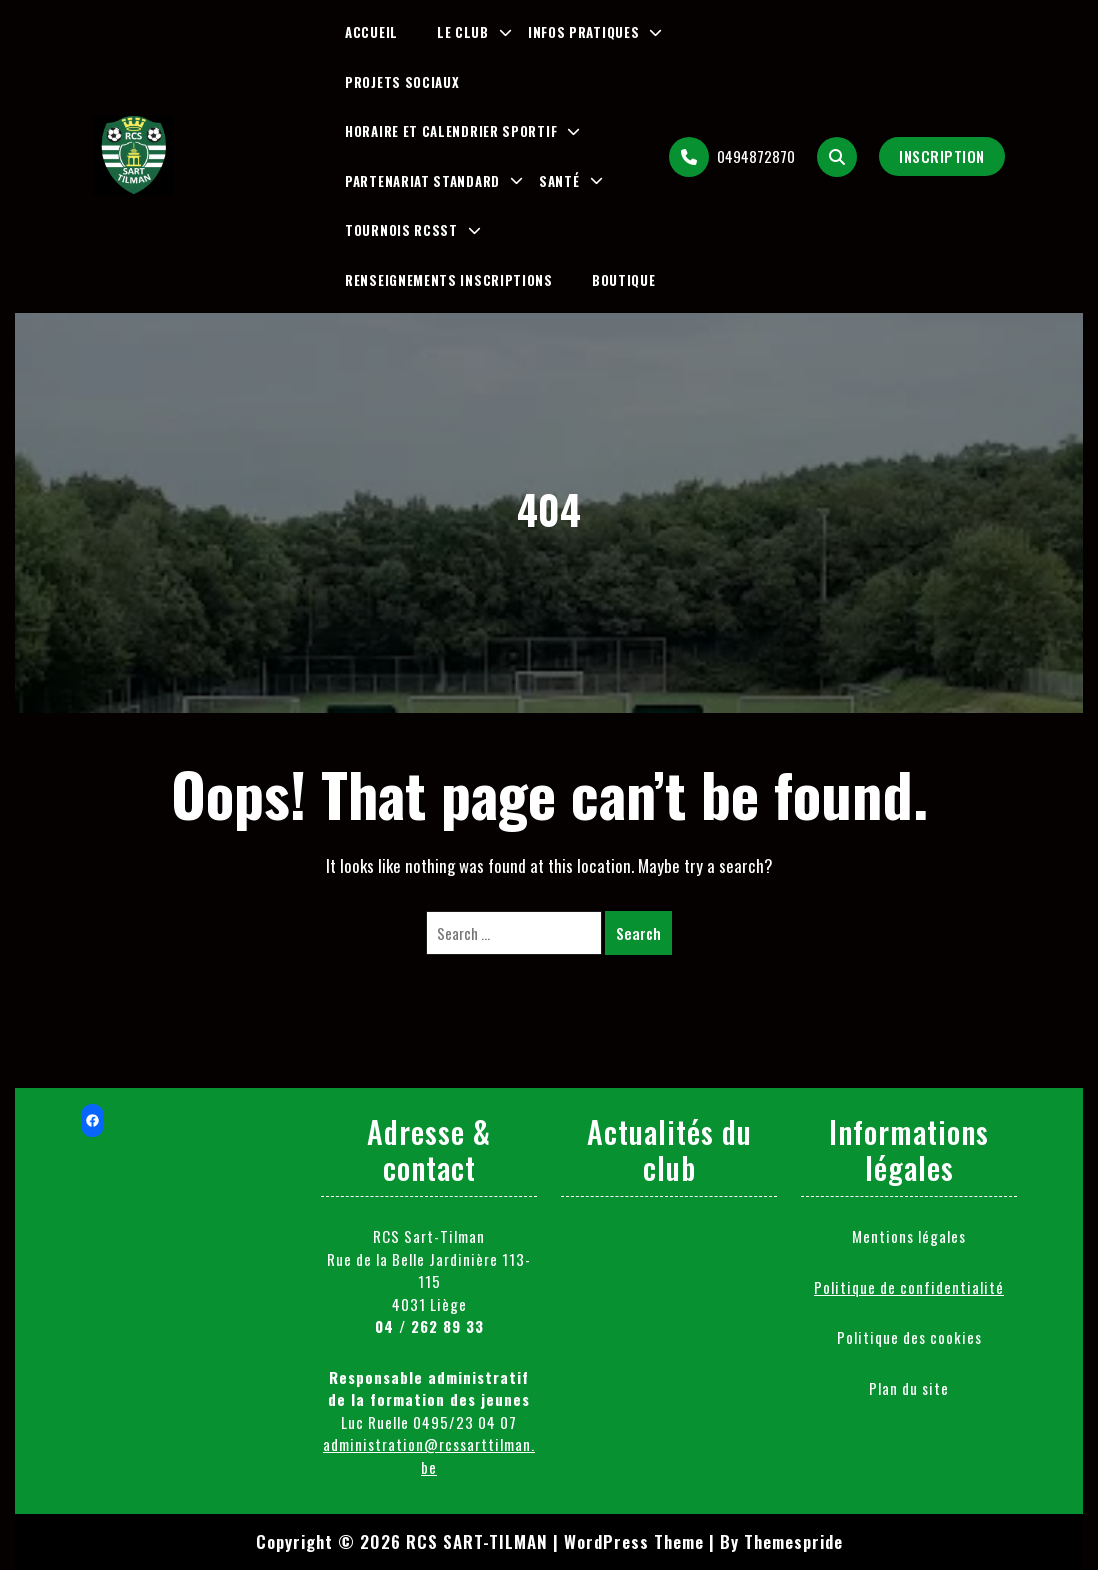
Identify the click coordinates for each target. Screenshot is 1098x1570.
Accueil (371, 32)
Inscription (942, 156)
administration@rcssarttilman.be (429, 1455)
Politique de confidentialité (909, 1287)
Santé (559, 181)
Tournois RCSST (401, 230)
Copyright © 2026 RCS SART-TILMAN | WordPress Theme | (485, 1541)
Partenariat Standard (422, 181)
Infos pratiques (584, 32)
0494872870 (732, 157)
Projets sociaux (402, 82)
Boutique (624, 280)
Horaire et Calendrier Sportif (451, 131)
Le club (463, 32)
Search (638, 933)
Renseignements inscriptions (449, 280)
